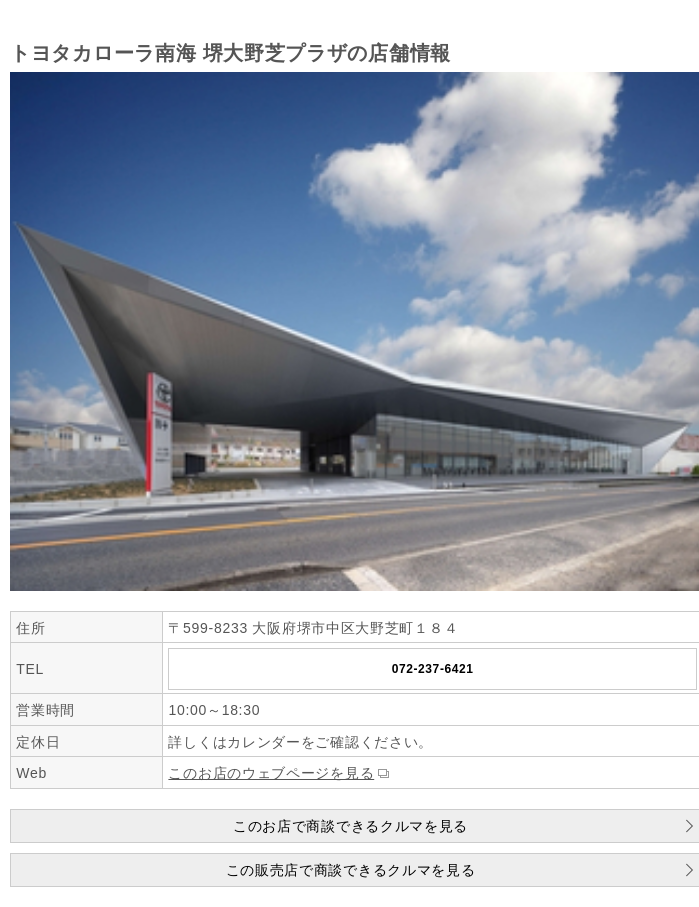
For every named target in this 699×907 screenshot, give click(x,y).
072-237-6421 (433, 669)
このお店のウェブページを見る (271, 773)
